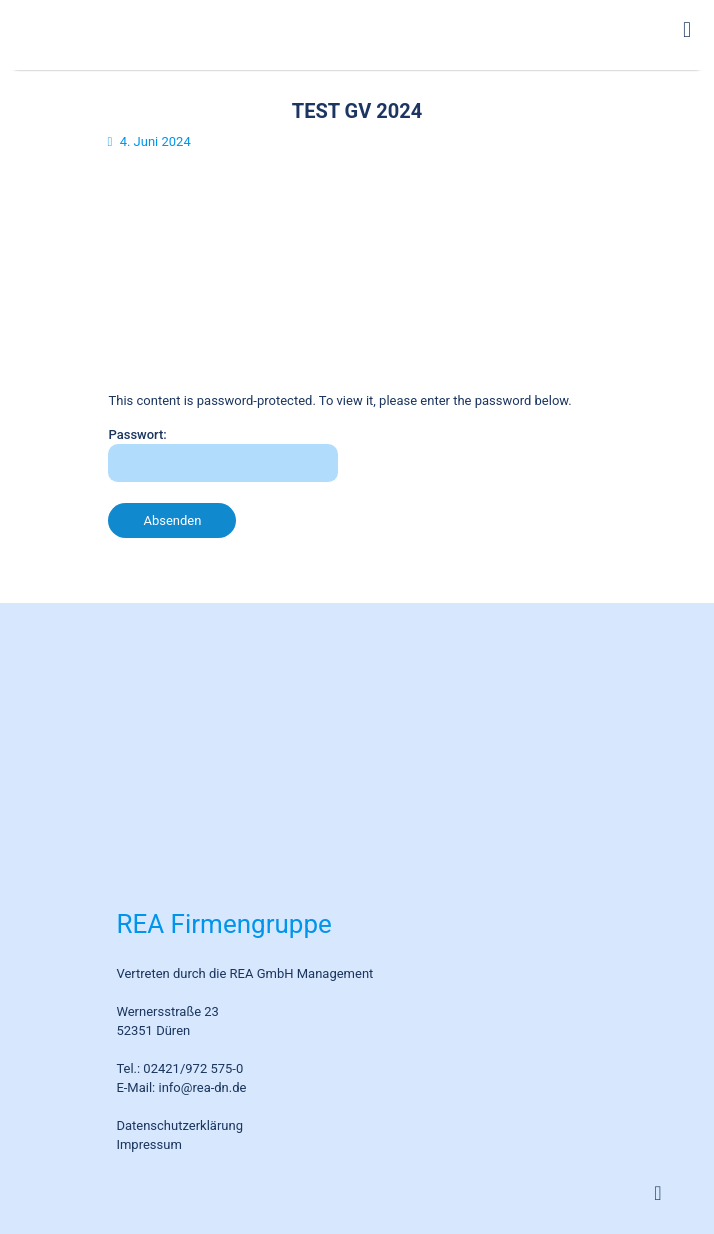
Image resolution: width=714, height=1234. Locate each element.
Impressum (148, 1144)
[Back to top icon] (658, 1193)
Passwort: (223, 455)
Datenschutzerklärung (179, 1125)
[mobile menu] (687, 30)
